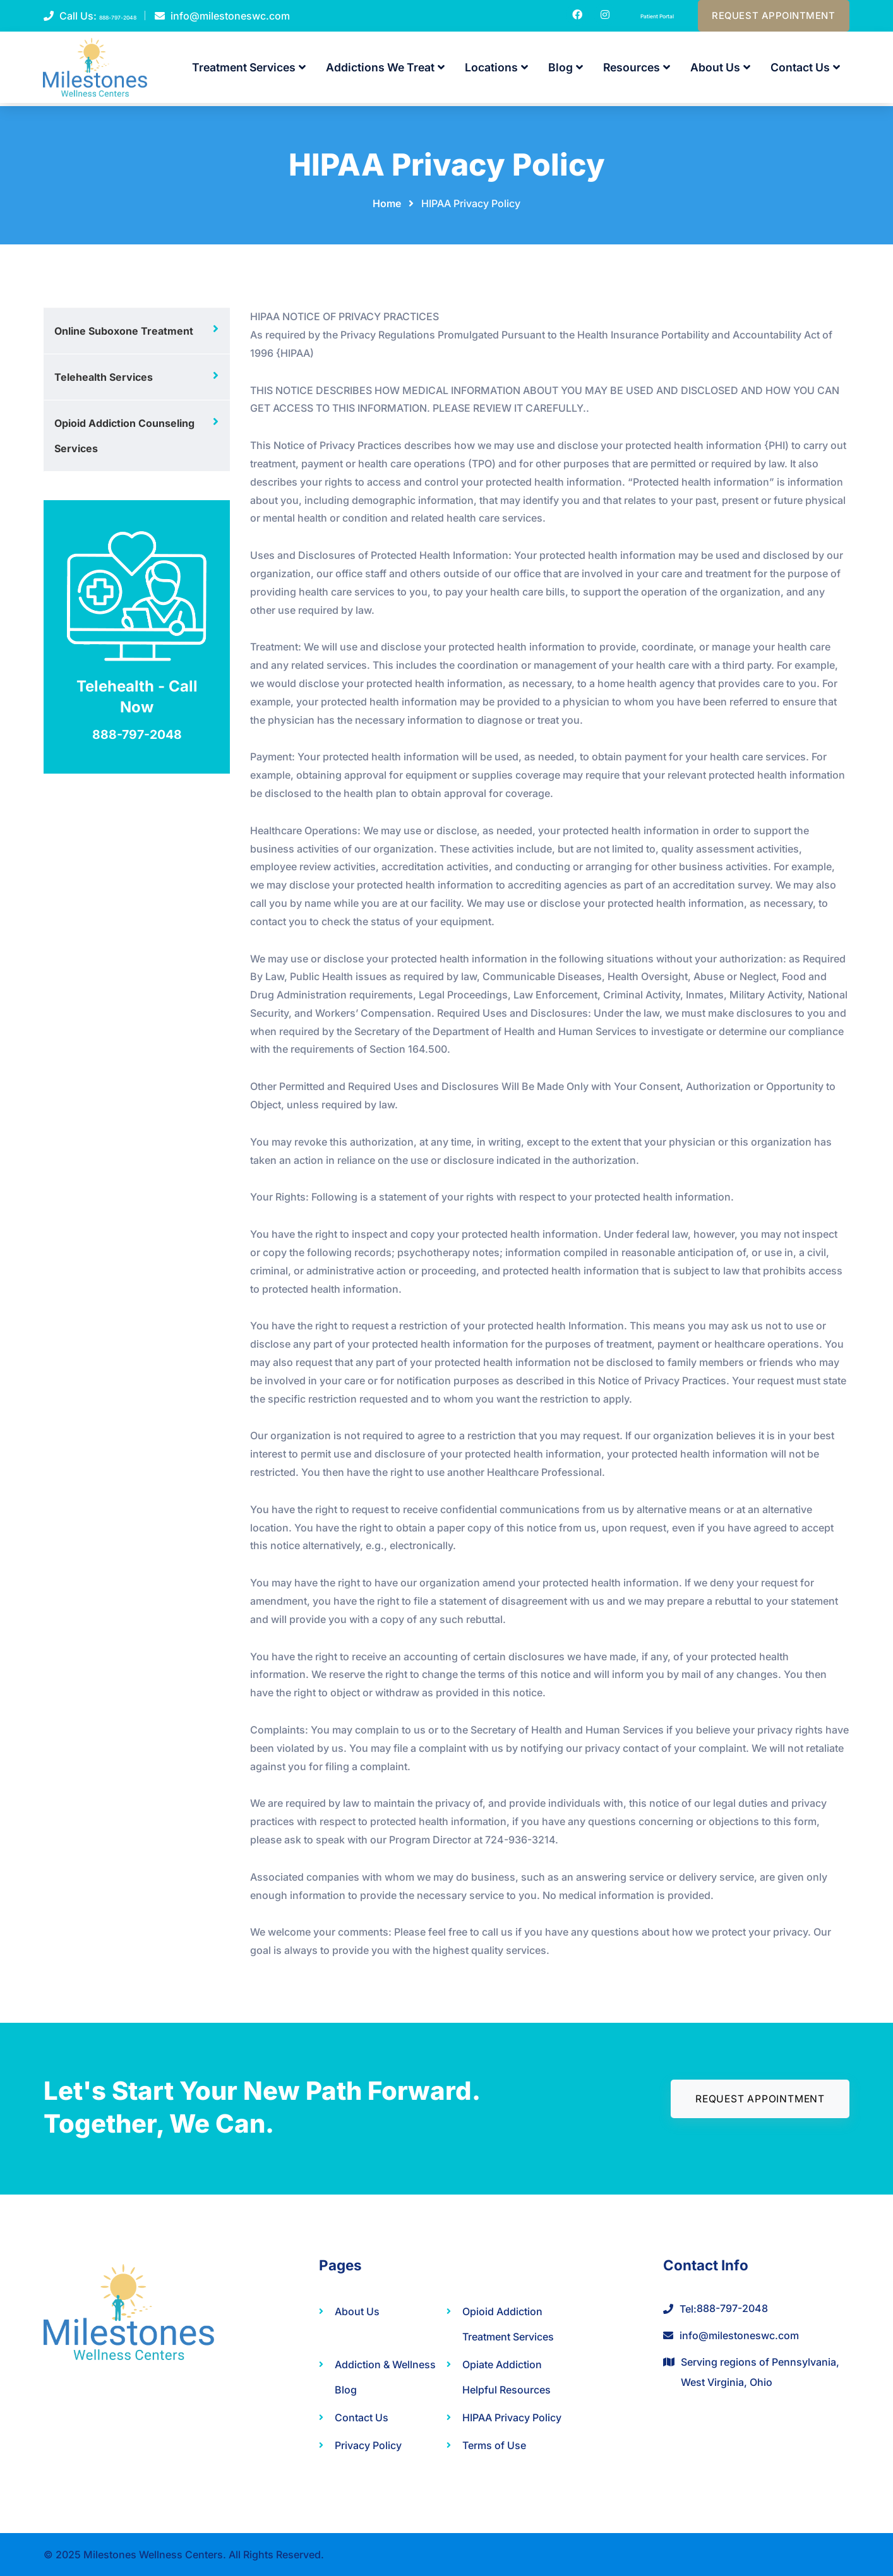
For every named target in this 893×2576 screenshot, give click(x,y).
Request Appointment (766, 17)
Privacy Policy (368, 2445)
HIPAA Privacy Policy (511, 2417)
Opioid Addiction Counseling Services (124, 436)
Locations (496, 71)
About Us (720, 71)
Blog (565, 71)
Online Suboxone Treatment (123, 331)
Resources (636, 71)
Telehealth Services (103, 377)
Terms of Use (494, 2445)
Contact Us (805, 71)
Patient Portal (629, 16)
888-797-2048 (135, 17)
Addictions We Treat (385, 71)
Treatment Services (249, 71)
